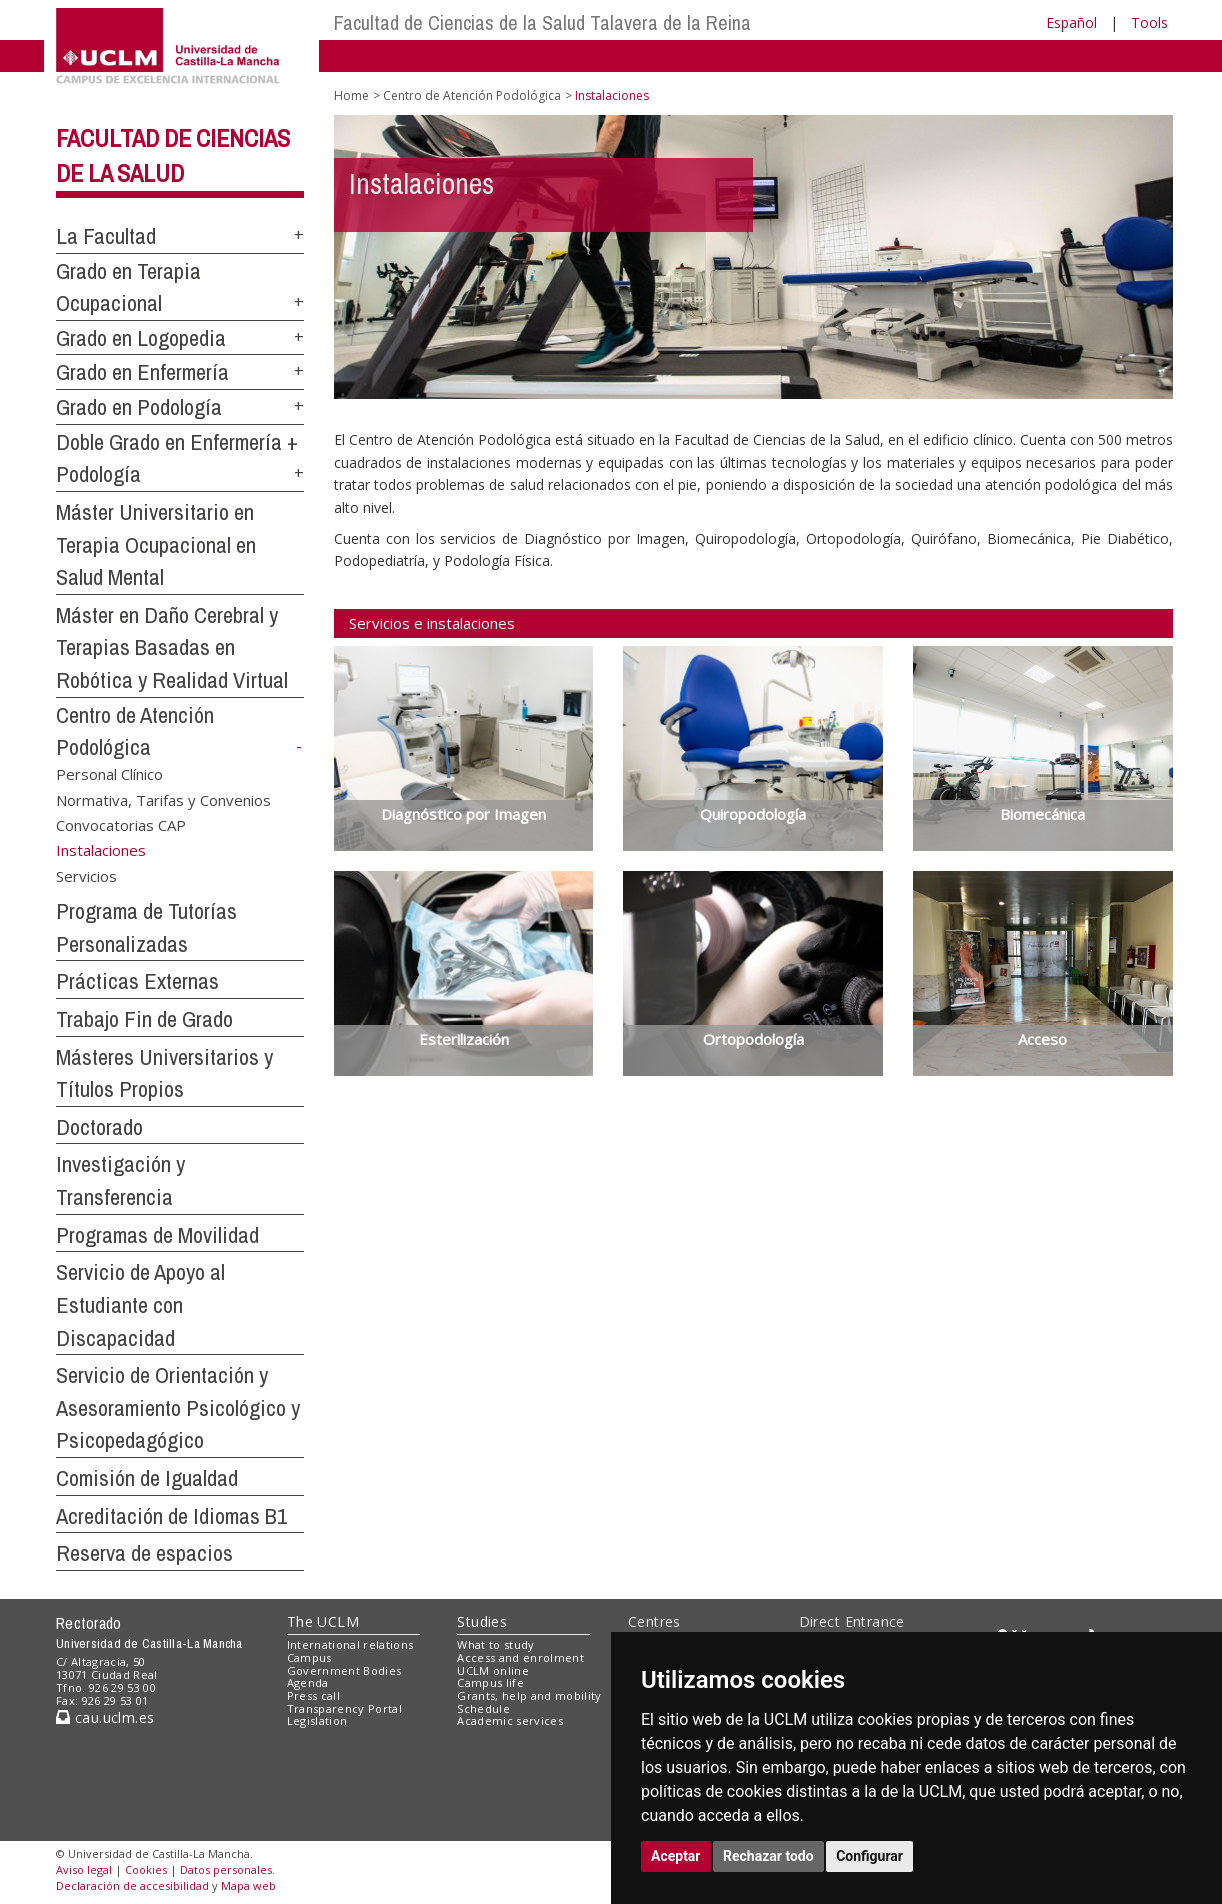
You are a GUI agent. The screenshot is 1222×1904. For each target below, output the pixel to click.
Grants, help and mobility (529, 1695)
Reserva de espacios (144, 1553)
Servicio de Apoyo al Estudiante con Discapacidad (140, 1304)
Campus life (490, 1682)
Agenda (308, 1682)
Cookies (146, 1869)
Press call (313, 1695)
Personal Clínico (109, 774)
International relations (350, 1644)
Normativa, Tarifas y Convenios (163, 799)
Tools (1149, 22)
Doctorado (99, 1127)
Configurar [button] (869, 1856)
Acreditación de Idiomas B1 (171, 1516)
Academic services (510, 1720)
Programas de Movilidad (157, 1235)
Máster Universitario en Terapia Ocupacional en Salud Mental (156, 544)
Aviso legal (84, 1869)
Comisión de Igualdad (147, 1478)
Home (351, 95)
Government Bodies (344, 1670)
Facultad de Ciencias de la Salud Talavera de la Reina (542, 22)
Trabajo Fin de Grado (144, 1019)
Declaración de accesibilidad (132, 1885)
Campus (309, 1657)
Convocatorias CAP (121, 825)
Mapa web (248, 1885)
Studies (482, 1621)
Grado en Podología (139, 407)
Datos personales (226, 1869)
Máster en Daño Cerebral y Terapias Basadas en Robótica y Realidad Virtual (172, 647)
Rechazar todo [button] (768, 1856)
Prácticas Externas (137, 981)
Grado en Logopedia (141, 338)
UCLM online (493, 1670)
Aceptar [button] (676, 1856)
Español (1071, 22)
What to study (495, 1644)
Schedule (483, 1708)
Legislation (317, 1720)
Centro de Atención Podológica (472, 95)
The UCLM (323, 1621)
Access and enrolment (520, 1657)
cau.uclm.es (105, 1717)
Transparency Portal (344, 1708)
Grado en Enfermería (142, 372)
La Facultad (106, 236)
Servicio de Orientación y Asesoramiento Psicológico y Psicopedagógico (178, 1407)
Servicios (86, 876)
